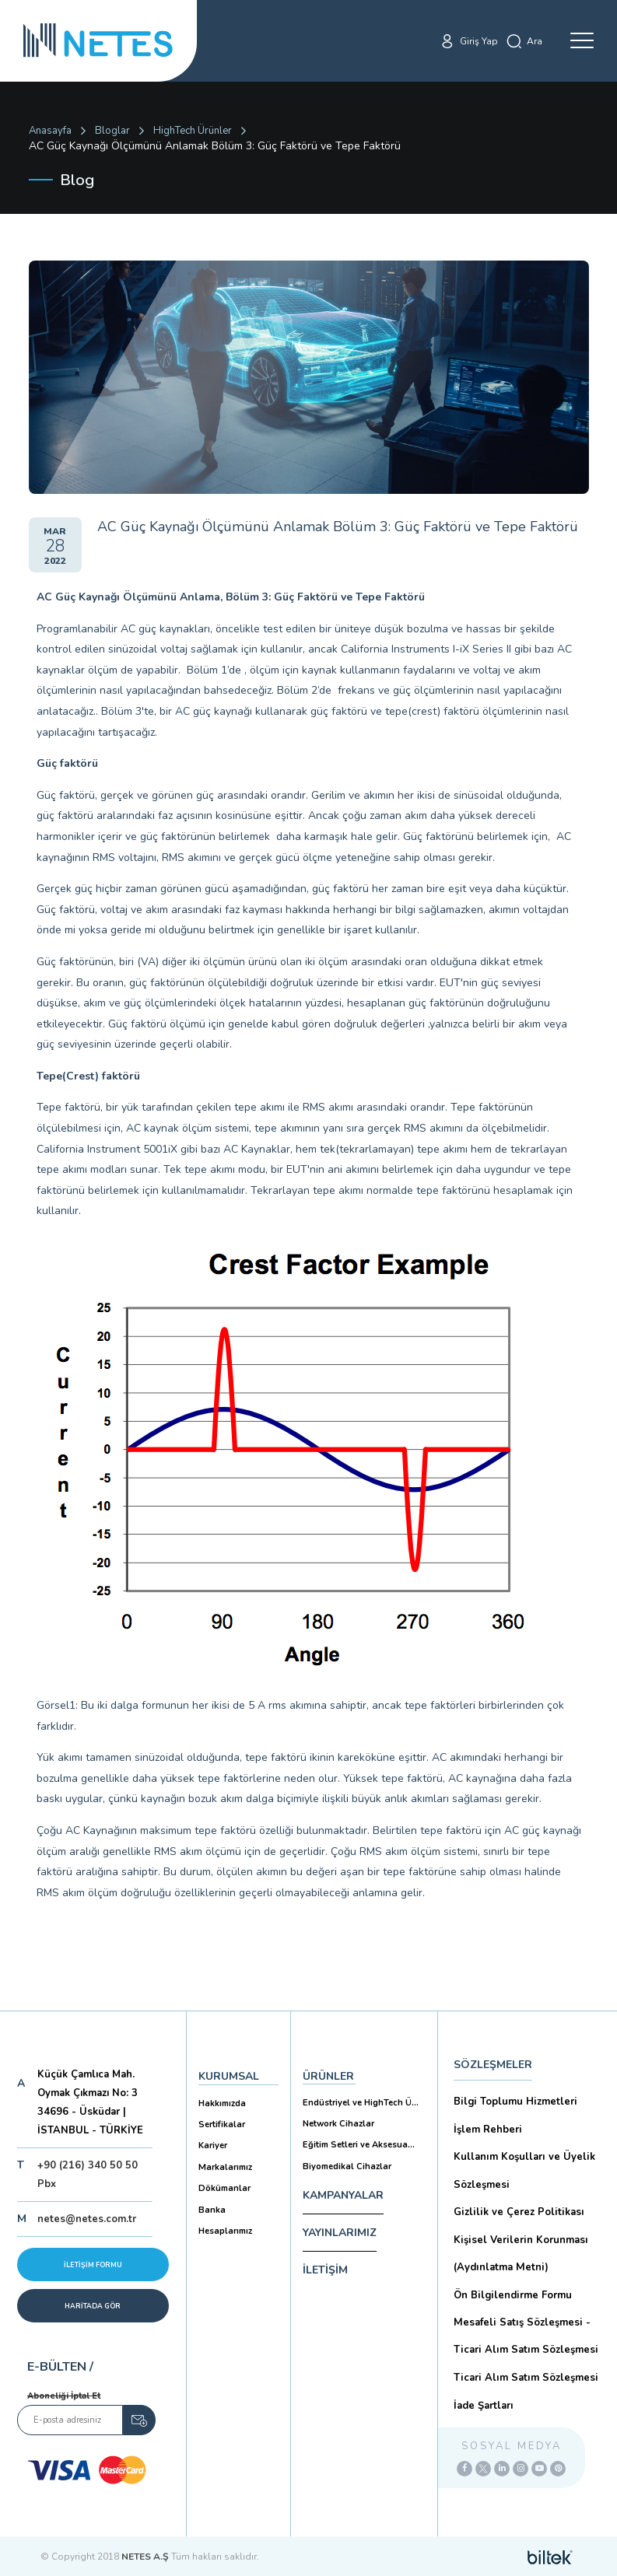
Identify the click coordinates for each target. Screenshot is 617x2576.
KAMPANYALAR (343, 2193)
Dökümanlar (224, 2187)
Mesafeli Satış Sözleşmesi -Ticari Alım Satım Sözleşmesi (524, 2333)
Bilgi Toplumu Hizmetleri (514, 2102)
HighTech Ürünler (192, 131)
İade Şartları (483, 2402)
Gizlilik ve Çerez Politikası (517, 2210)
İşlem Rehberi (487, 2129)
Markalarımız (224, 2166)
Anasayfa (50, 131)
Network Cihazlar (338, 2123)
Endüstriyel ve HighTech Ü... (360, 2102)
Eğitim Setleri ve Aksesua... (358, 2144)
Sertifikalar (221, 2124)
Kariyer (212, 2145)
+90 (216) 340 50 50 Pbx (87, 2174)
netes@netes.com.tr (86, 2219)
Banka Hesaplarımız (225, 2218)
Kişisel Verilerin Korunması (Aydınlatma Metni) (519, 2251)
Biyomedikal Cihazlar (347, 2165)
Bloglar (112, 131)
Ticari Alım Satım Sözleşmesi (524, 2375)
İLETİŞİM (325, 2268)
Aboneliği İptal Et (63, 2396)
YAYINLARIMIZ (340, 2231)
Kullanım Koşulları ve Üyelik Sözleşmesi (523, 2169)
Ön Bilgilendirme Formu (512, 2293)
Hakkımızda (222, 2103)
